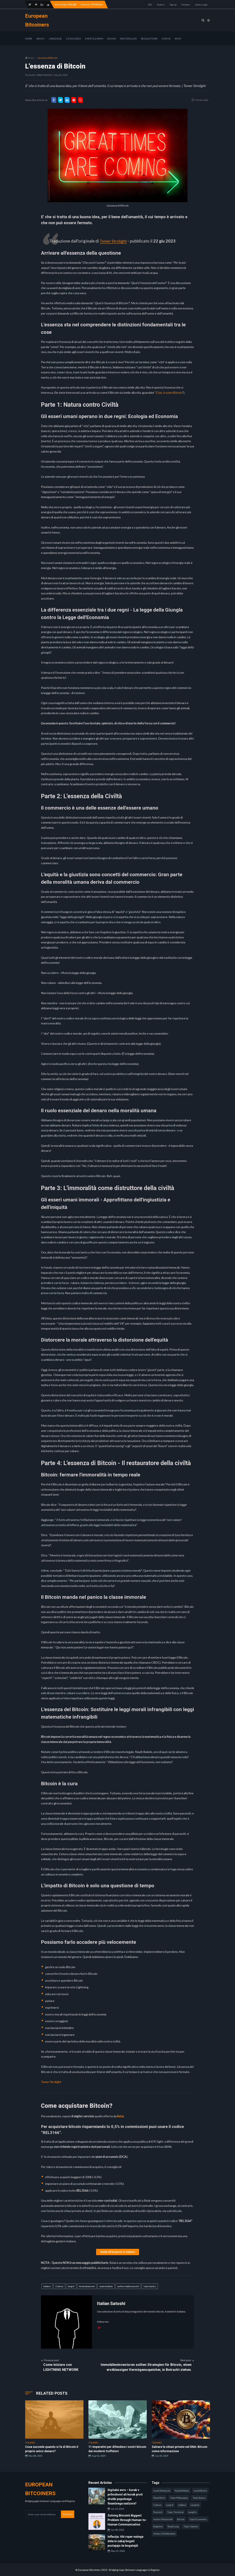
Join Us (166, 38)
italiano (47, 2286)
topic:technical (175, 2512)
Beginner (158, 2526)
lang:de (195, 2504)
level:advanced (87, 2286)
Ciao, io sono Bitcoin (169, 392)
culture (157, 2504)
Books (111, 38)
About (40, 38)
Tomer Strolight (114, 240)
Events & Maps (94, 38)
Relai (120, 2116)
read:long (173, 2526)
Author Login (201, 4)
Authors (161, 4)
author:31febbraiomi (164, 2533)
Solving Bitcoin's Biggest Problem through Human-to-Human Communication (127, 2520)
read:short (159, 2497)
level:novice (200, 2490)
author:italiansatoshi (128, 2286)
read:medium (106, 2286)
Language (55, 38)
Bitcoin (181, 2519)
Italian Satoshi (44, 75)
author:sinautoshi (163, 2519)
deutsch (157, 2512)
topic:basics (150, 2286)
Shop (178, 38)
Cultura (59, 2286)
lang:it (71, 2286)
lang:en (192, 2512)
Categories (73, 38)
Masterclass (128, 38)
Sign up (173, 4)
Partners (186, 4)
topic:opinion (190, 2526)
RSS (150, 4)
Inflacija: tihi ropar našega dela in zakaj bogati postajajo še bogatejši (125, 2541)
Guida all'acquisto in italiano (117, 2251)
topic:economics (198, 2519)
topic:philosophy (179, 2497)
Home (28, 38)
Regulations (149, 38)
